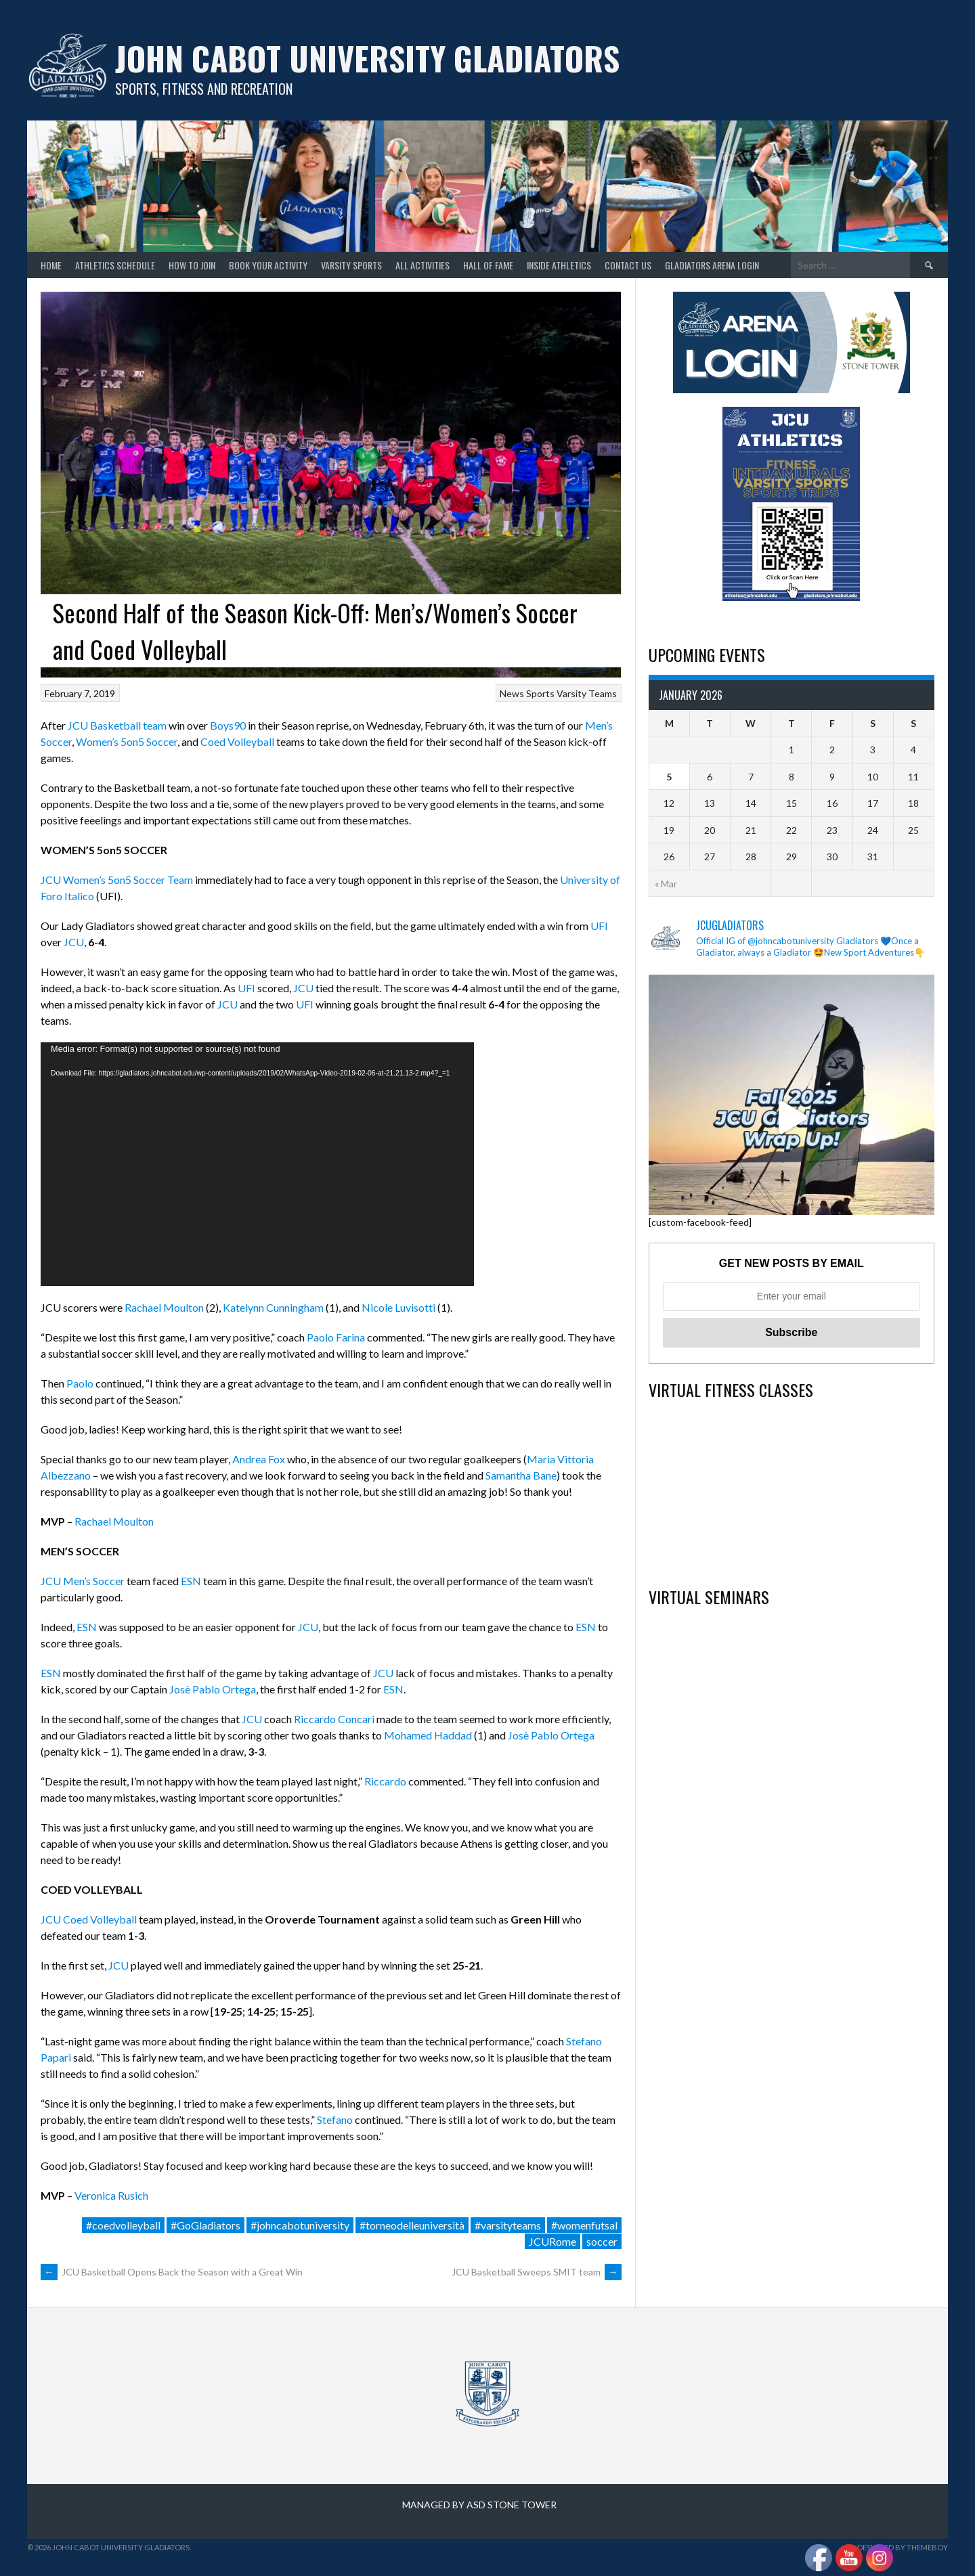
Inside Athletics (559, 265)
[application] (257, 1164)
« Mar (666, 883)
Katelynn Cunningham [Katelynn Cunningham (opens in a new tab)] (273, 1307)
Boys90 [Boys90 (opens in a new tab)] (228, 725)
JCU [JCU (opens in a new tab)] (73, 941)
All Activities (422, 265)
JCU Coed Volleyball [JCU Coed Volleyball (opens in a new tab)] (89, 1919)
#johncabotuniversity (300, 2225)
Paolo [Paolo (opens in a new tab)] (79, 1383)
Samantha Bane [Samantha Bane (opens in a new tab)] (521, 1475)
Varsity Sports (351, 265)
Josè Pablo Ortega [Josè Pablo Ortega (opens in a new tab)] (212, 1689)
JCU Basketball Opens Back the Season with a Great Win (172, 2272)
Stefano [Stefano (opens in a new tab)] (335, 2119)
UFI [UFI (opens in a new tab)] (599, 925)
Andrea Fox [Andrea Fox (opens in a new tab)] (258, 1458)
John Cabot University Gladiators (367, 58)
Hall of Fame (488, 265)
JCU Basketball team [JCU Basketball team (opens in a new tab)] (116, 725)
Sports (540, 693)
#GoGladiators (205, 2225)
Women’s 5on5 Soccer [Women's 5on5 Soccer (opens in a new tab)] (126, 741)
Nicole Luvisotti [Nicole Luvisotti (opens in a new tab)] (398, 1307)
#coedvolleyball (123, 2225)
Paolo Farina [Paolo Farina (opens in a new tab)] (336, 1337)
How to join (192, 265)
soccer (602, 2241)
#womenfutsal (584, 2225)
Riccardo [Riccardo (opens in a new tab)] (385, 1781)
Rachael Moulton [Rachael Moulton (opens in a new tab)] (164, 1307)
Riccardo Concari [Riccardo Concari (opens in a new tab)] (334, 1718)
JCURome (552, 2241)
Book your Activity (268, 265)
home (51, 265)
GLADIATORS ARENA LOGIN (712, 265)
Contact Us (628, 265)
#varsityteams (508, 2225)
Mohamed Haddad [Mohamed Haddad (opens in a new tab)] (429, 1735)
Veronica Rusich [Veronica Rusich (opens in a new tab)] (111, 2195)
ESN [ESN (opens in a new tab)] (191, 1580)
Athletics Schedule (115, 265)
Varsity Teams (587, 693)
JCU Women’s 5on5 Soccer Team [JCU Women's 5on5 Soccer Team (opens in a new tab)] (117, 879)
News (512, 693)
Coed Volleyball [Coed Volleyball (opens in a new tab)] (237, 741)
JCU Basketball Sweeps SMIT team (537, 2272)
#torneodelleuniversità (412, 2225)
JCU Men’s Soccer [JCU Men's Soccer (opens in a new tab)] (83, 1580)
